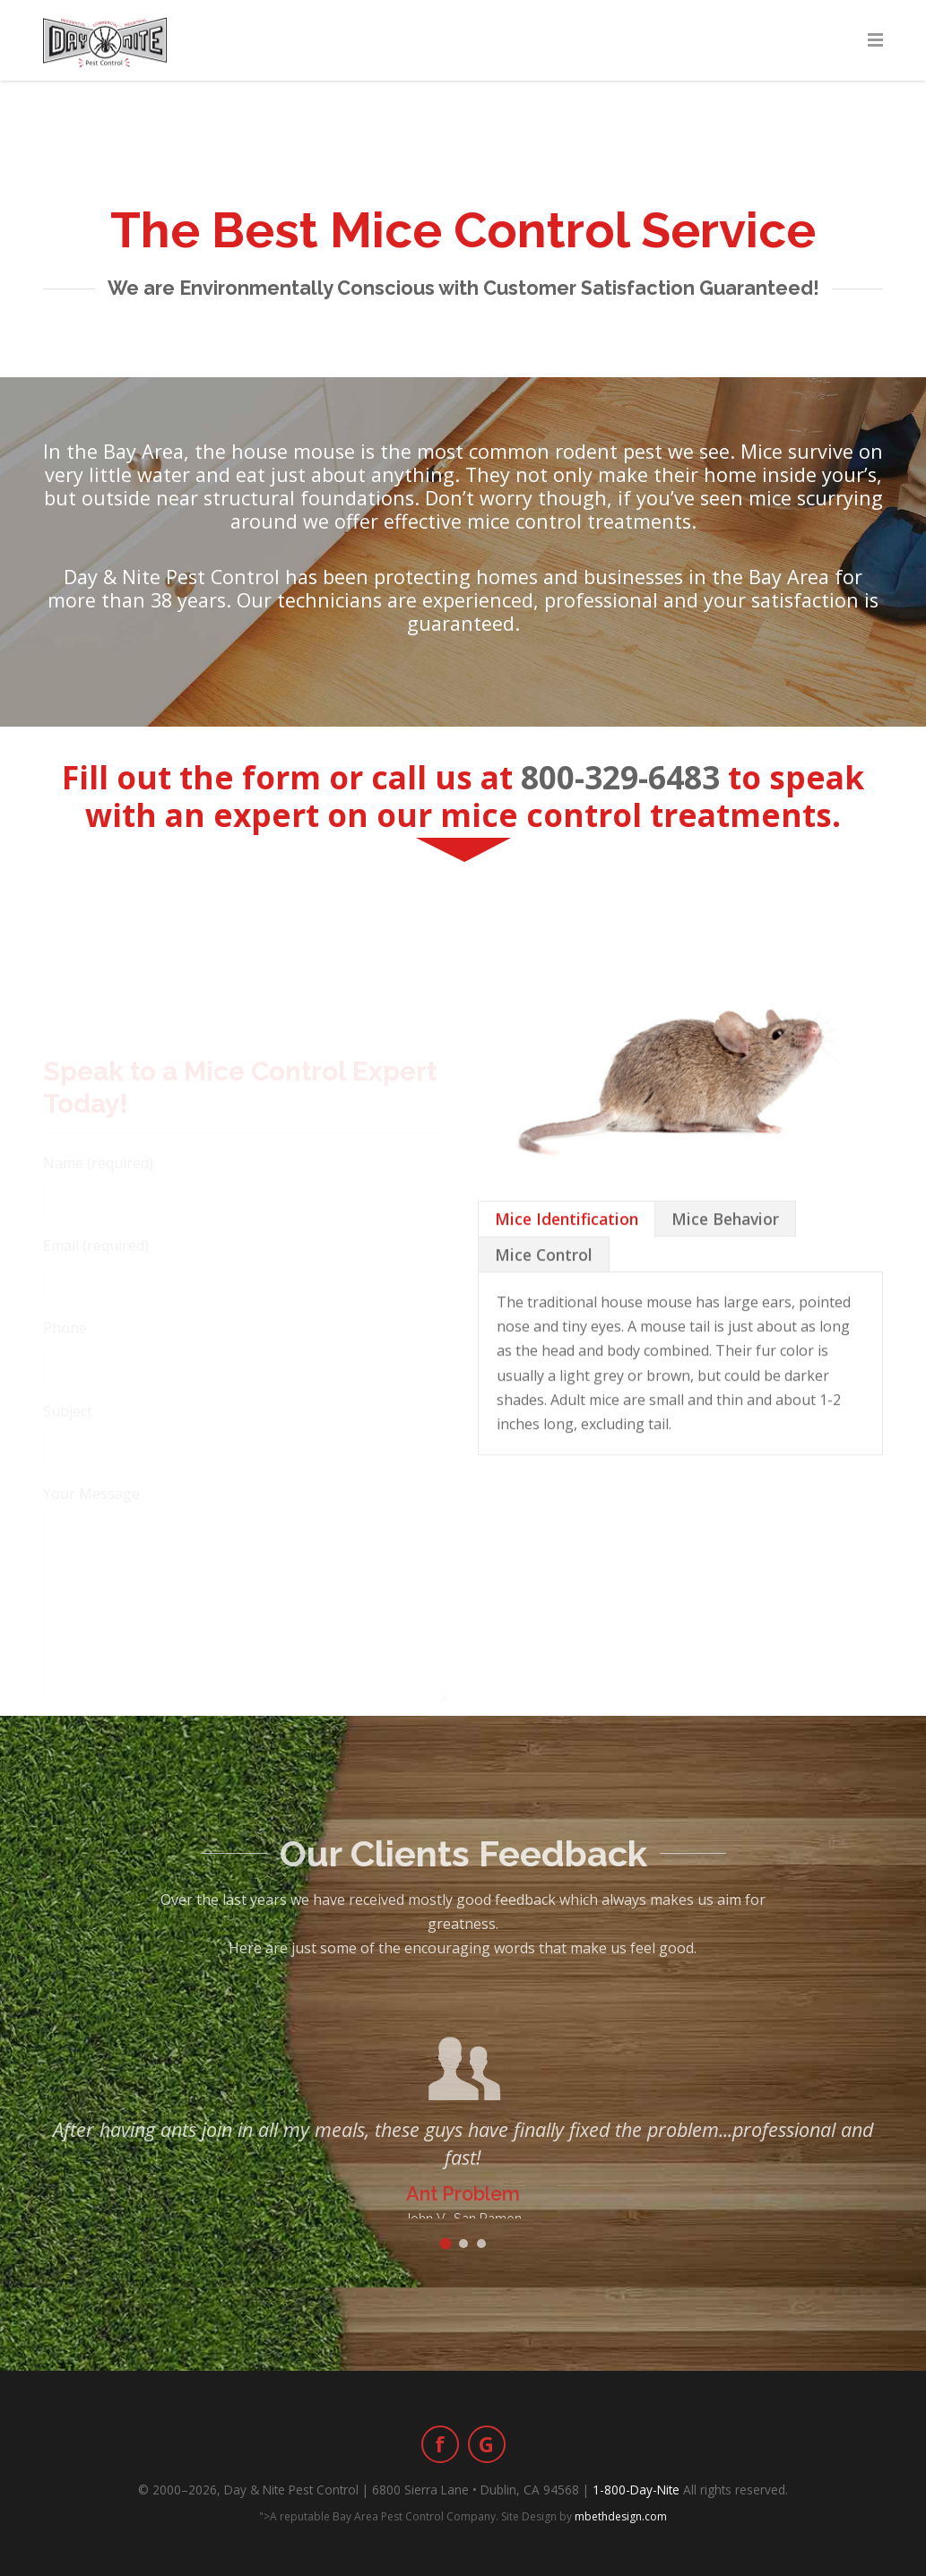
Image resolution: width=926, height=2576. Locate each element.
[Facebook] (440, 2444)
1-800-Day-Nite (636, 2489)
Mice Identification (566, 1311)
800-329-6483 (620, 776)
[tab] (566, 1312)
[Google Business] (487, 2444)
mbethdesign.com (621, 2516)
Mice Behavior (725, 1311)
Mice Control (544, 1347)
